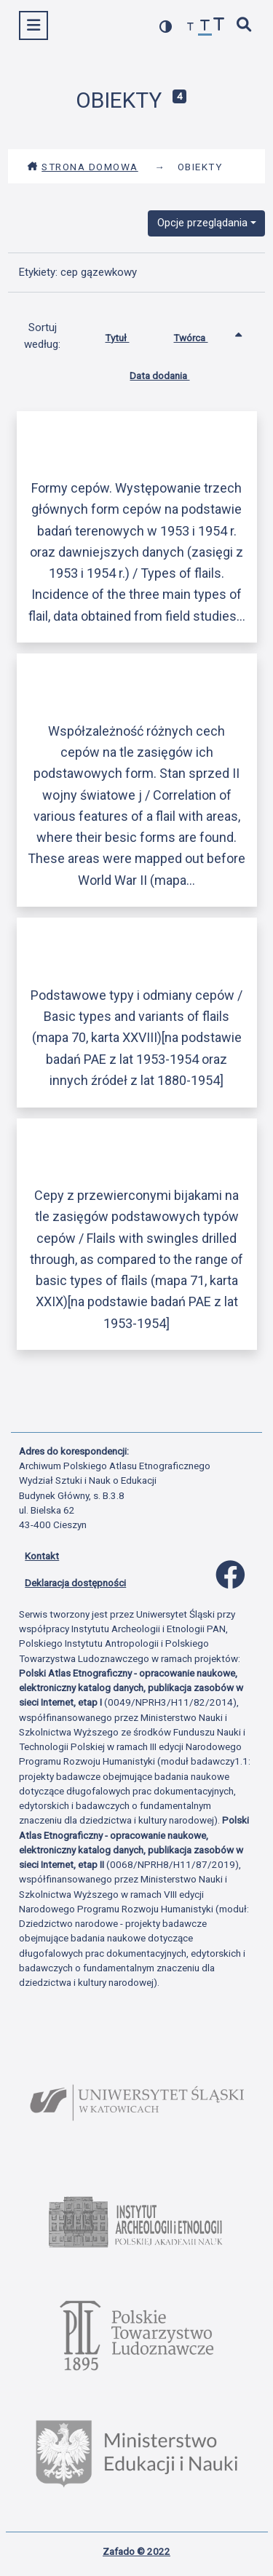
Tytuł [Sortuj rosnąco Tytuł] (128, 334)
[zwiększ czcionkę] (219, 25)
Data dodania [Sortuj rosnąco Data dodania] (170, 372)
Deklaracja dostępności (75, 1583)
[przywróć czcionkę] (205, 27)
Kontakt (42, 1556)
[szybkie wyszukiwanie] (244, 25)
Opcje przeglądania (202, 222)
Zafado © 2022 (136, 2551)
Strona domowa (83, 166)
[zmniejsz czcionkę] (190, 27)
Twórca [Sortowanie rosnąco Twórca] (201, 334)
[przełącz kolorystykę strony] (166, 26)
